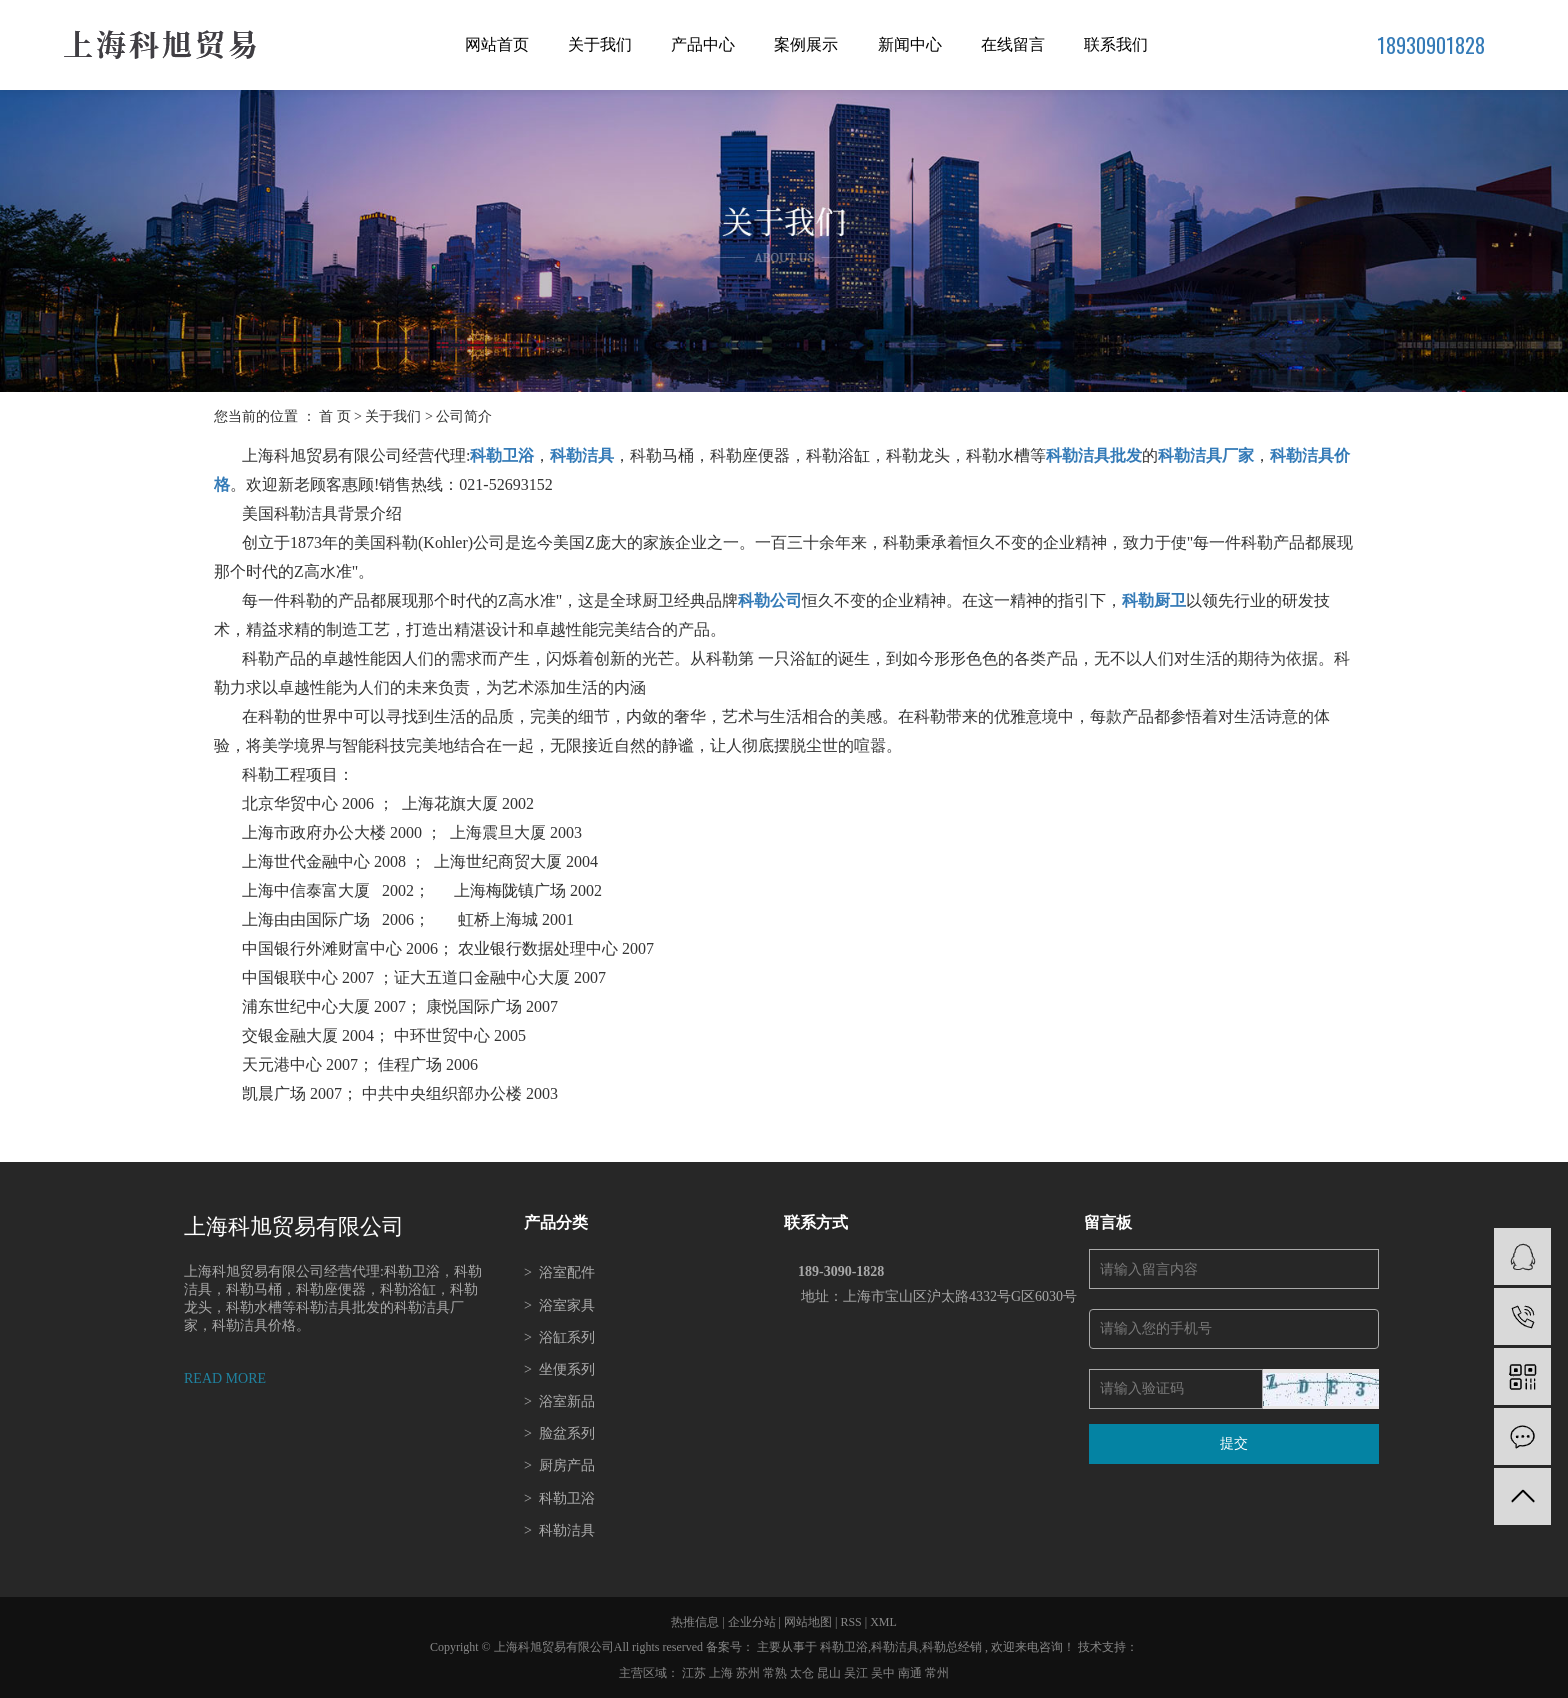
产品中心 (703, 44)
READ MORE (225, 1378)
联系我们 (1116, 44)
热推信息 (695, 1622)
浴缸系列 (559, 1337)
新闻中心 (910, 44)
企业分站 (752, 1622)
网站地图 (809, 1622)
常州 (937, 1673)
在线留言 (1013, 44)
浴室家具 (559, 1305)
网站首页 (497, 44)
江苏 (695, 1673)
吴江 (857, 1673)
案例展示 (806, 44)
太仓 (803, 1673)
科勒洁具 (559, 1530)
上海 (722, 1673)
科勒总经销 (952, 1647)
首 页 (335, 416)
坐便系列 (559, 1369)
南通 (911, 1673)
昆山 (830, 1673)
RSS (850, 1622)
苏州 (749, 1673)
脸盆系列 (559, 1433)
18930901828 (1431, 45)
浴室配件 (559, 1272)
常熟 (776, 1673)
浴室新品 (559, 1401)
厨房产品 (559, 1465)
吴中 (884, 1673)
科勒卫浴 (559, 1498)
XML (883, 1622)
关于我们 (600, 44)
